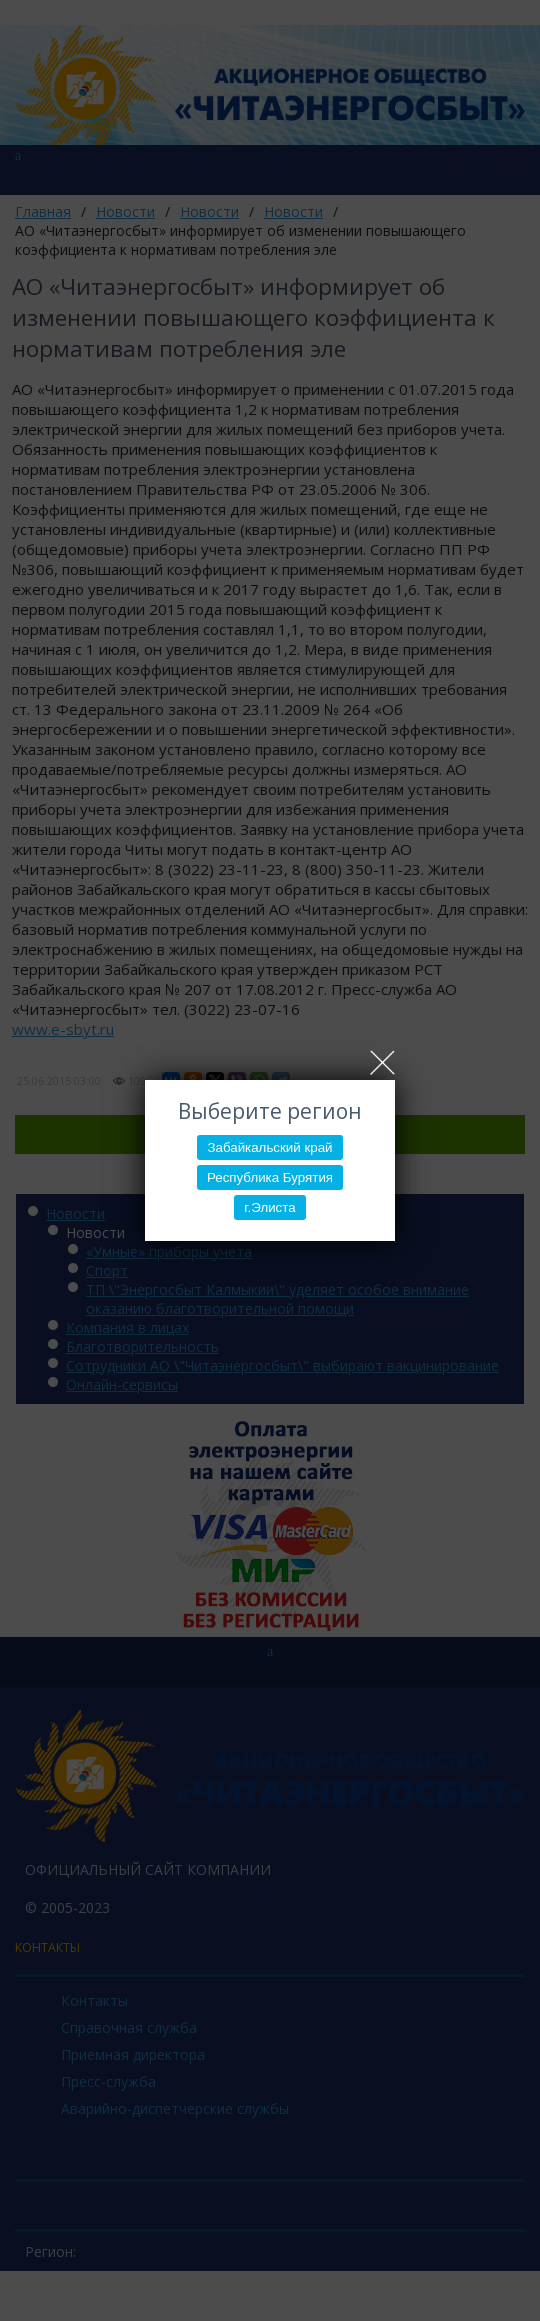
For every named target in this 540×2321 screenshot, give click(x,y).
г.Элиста (269, 1207)
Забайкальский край (269, 1147)
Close (382, 1062)
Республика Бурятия (270, 1177)
